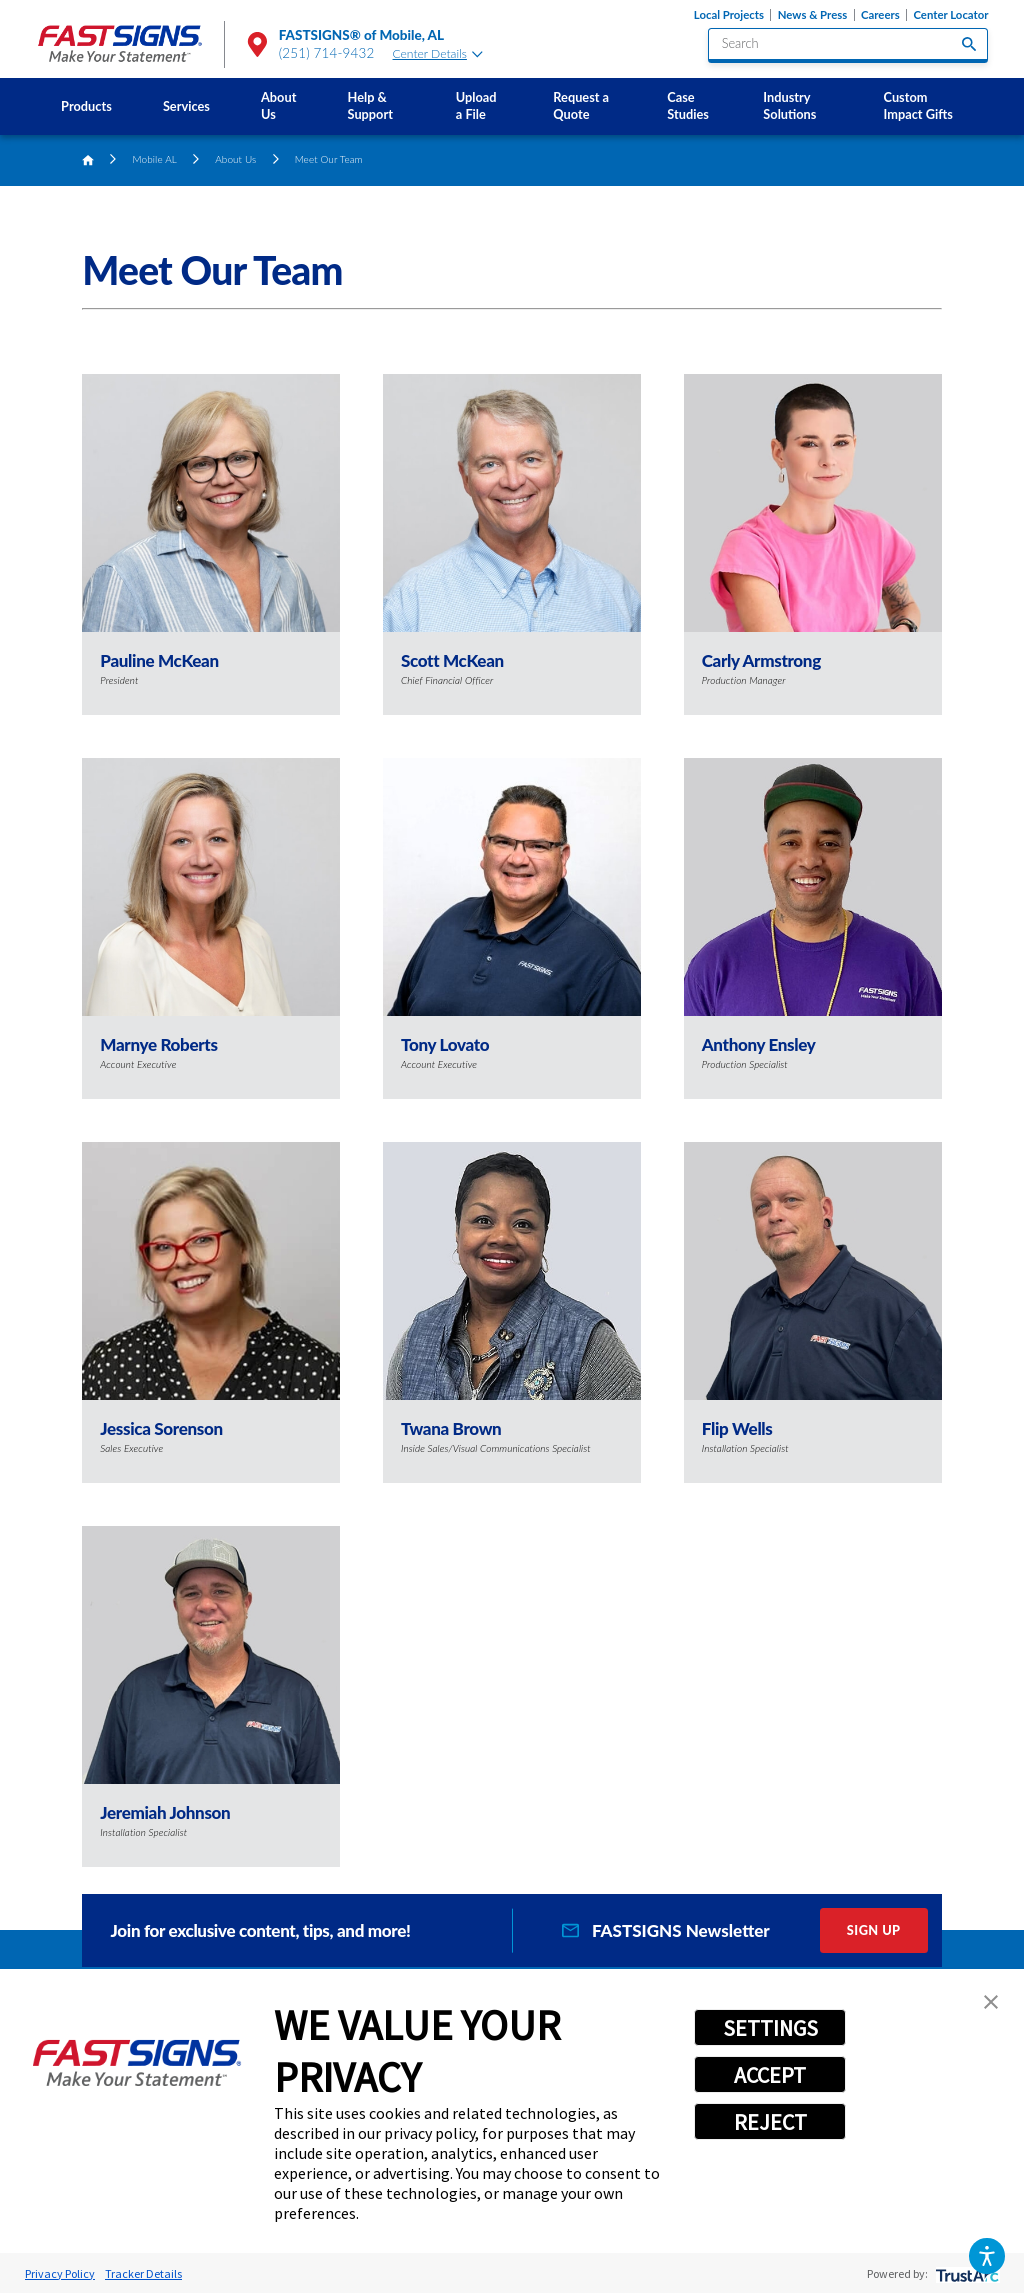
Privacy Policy (60, 2273)
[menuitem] (87, 106)
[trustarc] (965, 2273)
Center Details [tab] (438, 53)
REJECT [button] (770, 2122)
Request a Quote (581, 105)
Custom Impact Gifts (918, 105)
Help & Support (370, 105)
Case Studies (688, 105)
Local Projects (729, 15)
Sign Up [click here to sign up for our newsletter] (874, 1930)
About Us (278, 105)
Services (186, 106)
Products (86, 106)
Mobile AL (155, 159)
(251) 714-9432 (327, 53)
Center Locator (950, 15)
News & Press (812, 15)
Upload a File (476, 105)
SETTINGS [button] (770, 2028)
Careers (880, 15)
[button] (986, 2255)
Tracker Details (143, 2273)
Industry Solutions (789, 105)
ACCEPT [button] (770, 2075)
